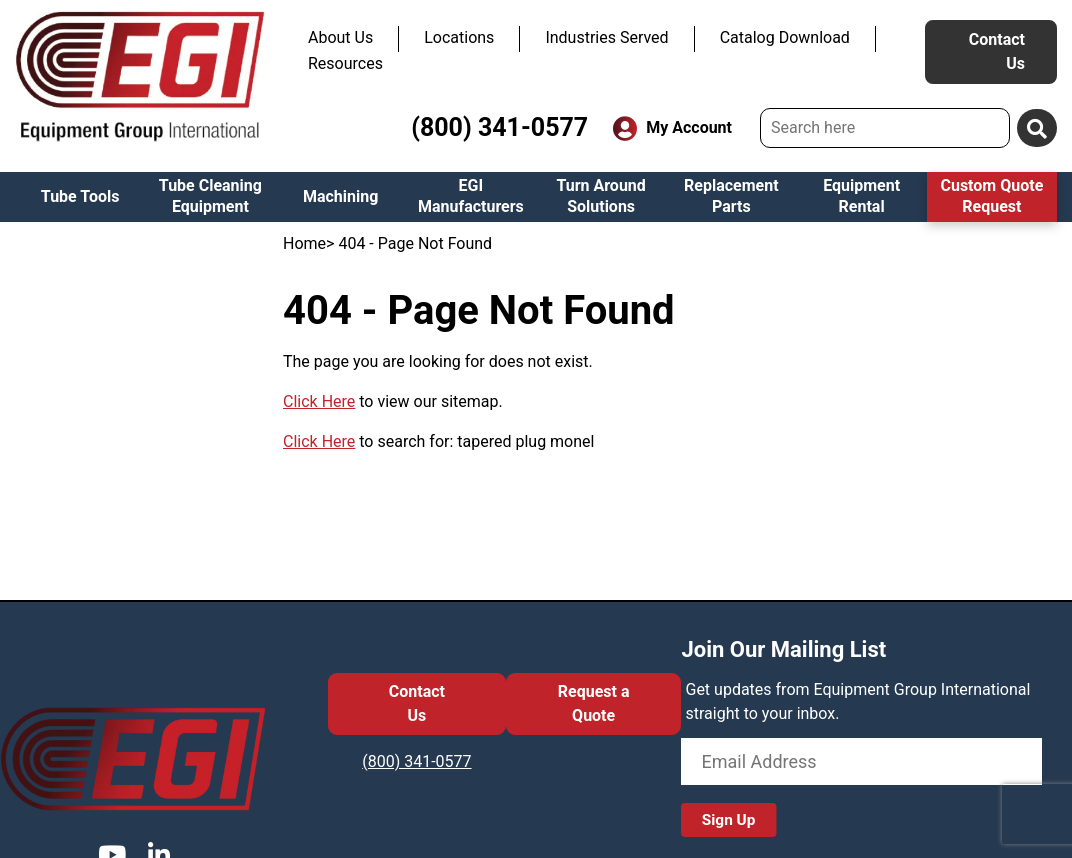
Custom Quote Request (991, 196)
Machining (340, 196)
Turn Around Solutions (600, 196)
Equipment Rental (861, 196)
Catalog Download (785, 37)
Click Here (319, 401)
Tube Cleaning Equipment (210, 196)
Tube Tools (80, 196)
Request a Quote (594, 703)
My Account (672, 128)
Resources (345, 63)
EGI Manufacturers (471, 196)
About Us (340, 37)
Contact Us (997, 51)
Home (304, 243)
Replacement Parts (731, 196)
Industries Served (606, 37)
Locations (459, 37)
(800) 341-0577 (499, 127)
